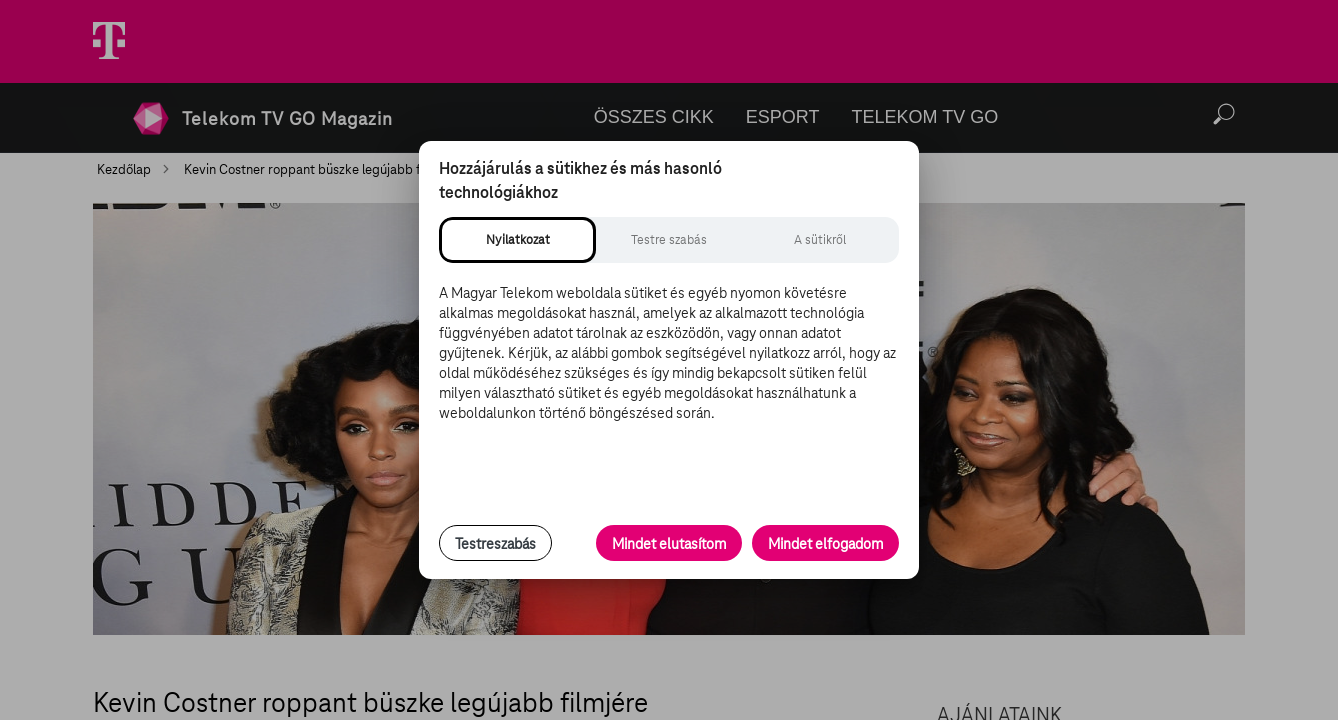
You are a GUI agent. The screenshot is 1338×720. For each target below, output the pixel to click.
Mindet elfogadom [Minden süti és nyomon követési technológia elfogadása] (825, 544)
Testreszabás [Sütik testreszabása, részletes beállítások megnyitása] (495, 544)
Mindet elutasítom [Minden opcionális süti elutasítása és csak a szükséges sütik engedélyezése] (669, 544)
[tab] (517, 240)
